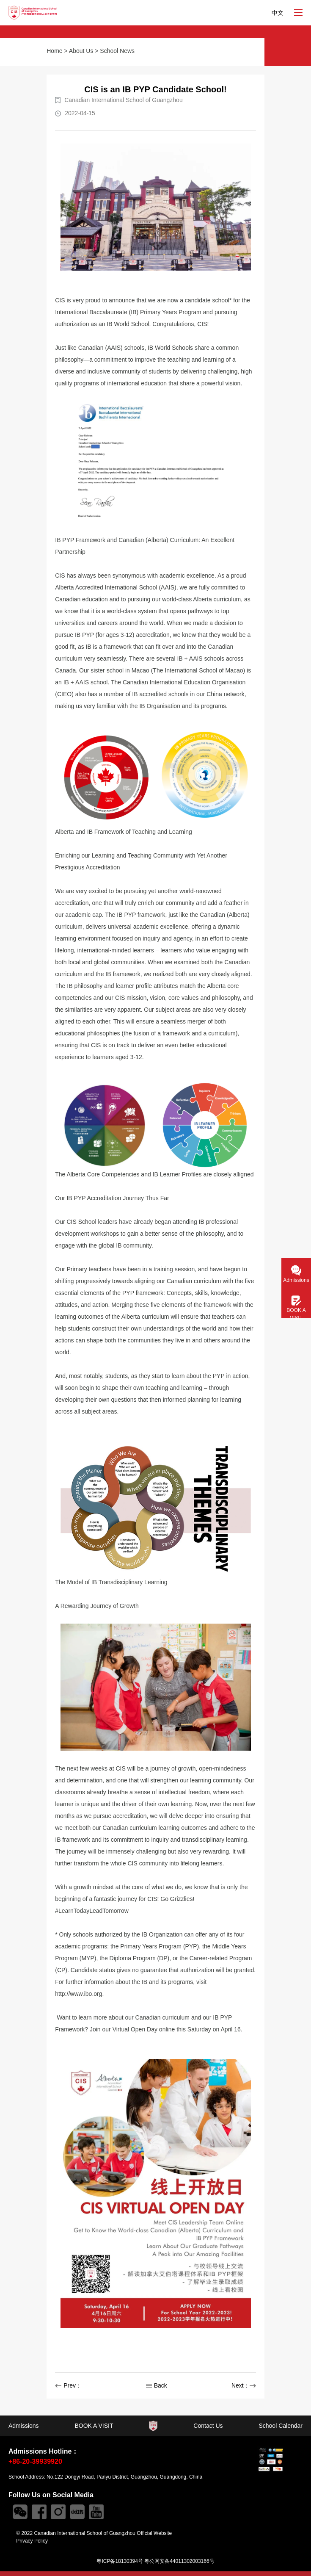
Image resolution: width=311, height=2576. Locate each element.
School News (117, 50)
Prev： (68, 2385)
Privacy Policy (32, 2541)
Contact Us (208, 2425)
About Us (81, 50)
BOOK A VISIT (93, 2425)
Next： (243, 2385)
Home (54, 50)
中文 (277, 12)
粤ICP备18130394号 (119, 2561)
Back (156, 2385)
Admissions (23, 2425)
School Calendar (281, 2425)
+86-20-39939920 (35, 2461)
